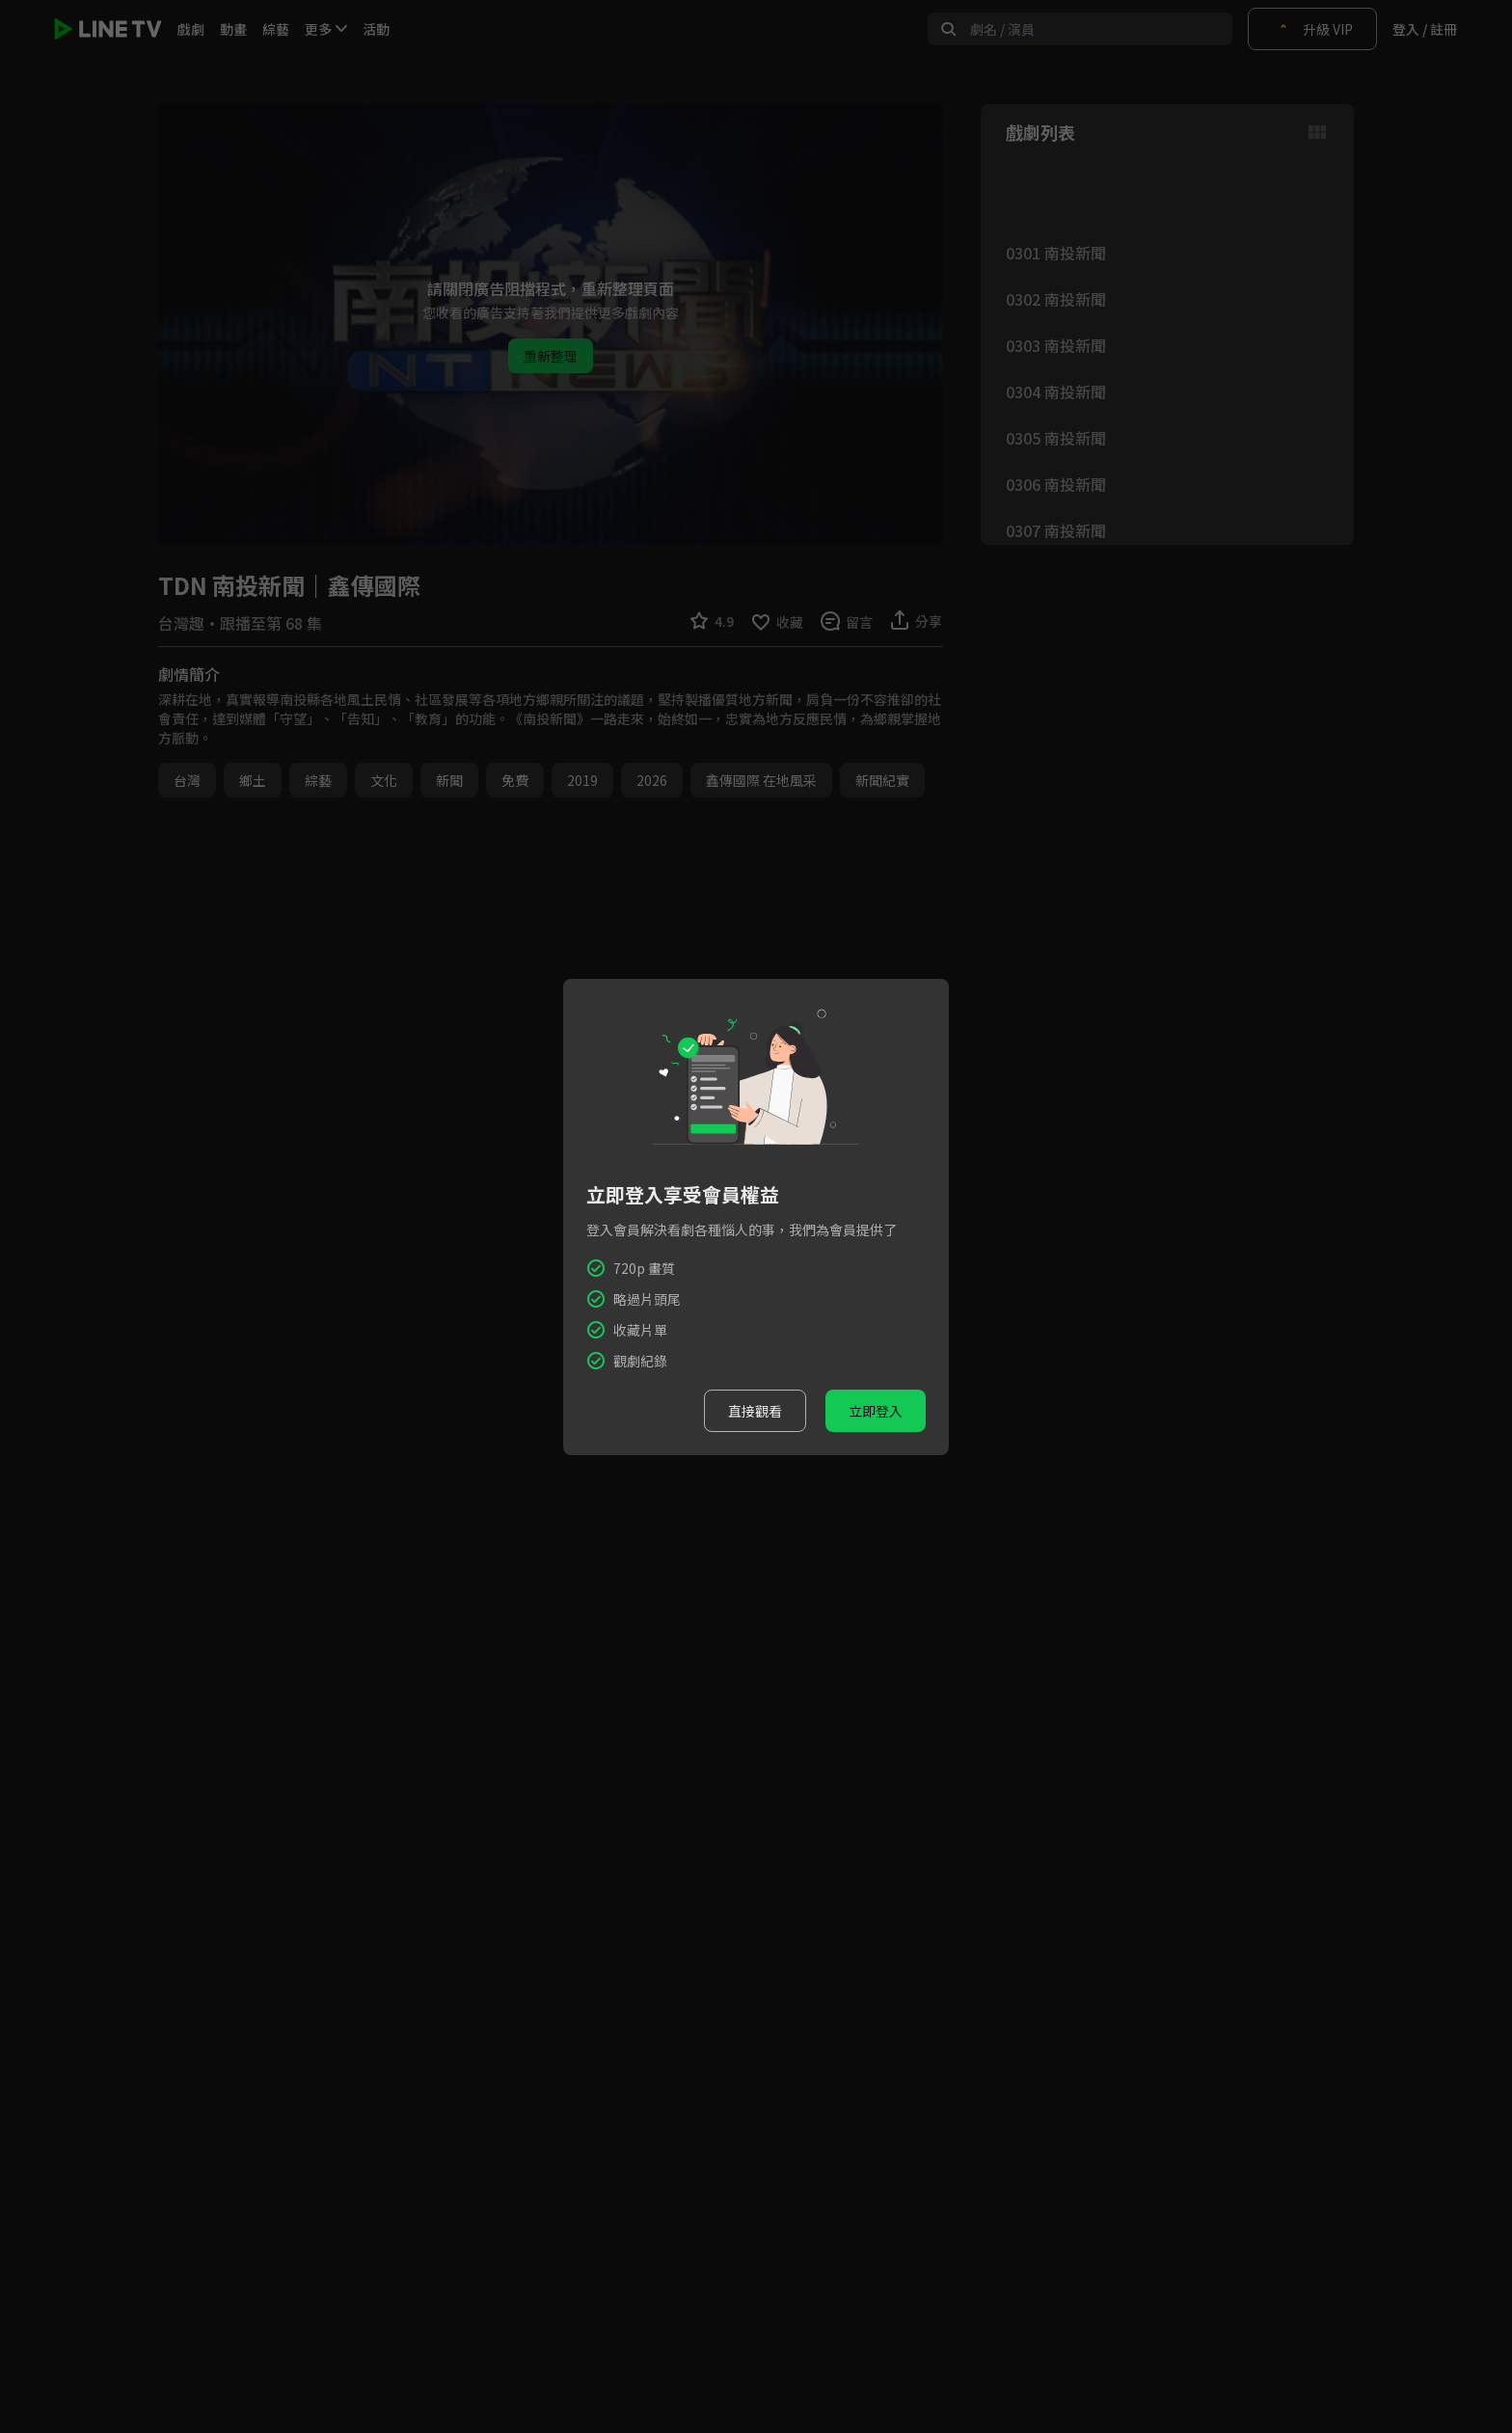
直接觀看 (755, 1410)
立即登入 (876, 1410)
